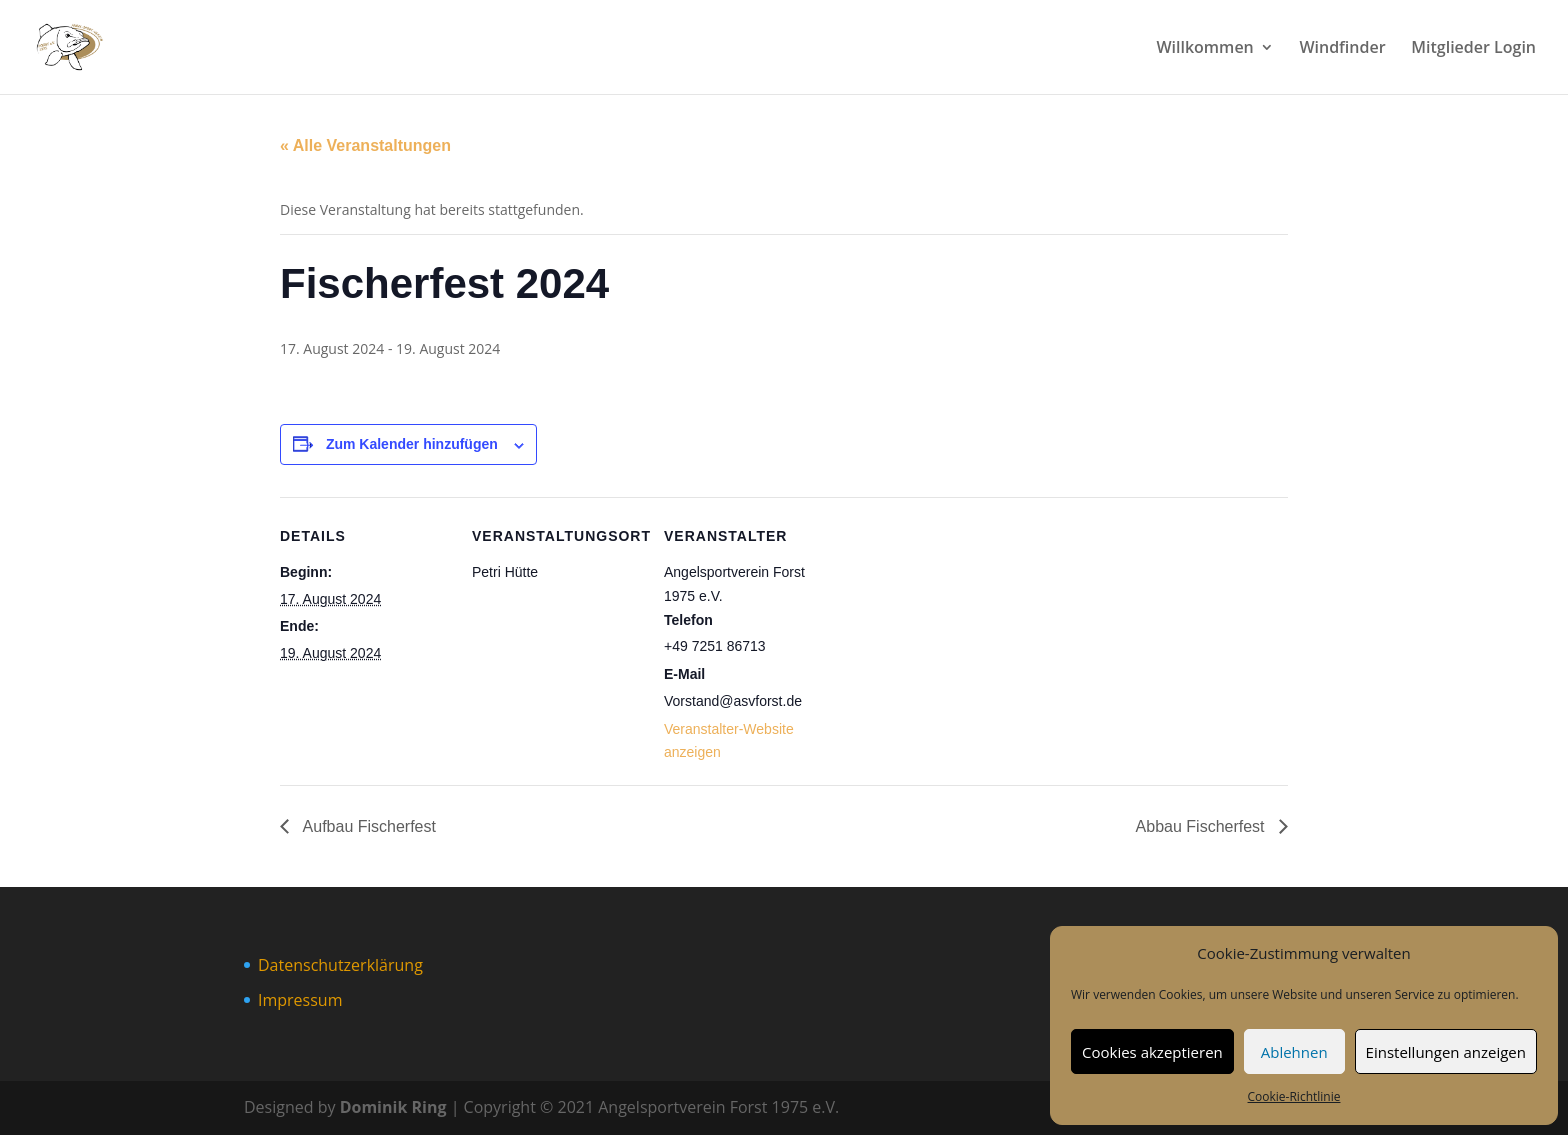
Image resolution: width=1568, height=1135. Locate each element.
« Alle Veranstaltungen (365, 145)
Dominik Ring (393, 1107)
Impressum (300, 1000)
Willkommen (1204, 49)
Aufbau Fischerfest (367, 826)
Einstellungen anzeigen (1446, 1052)
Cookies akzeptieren (1152, 1052)
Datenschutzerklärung (340, 965)
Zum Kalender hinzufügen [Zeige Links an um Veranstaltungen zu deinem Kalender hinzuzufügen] (412, 444)
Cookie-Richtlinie (1294, 1096)
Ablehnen (1294, 1052)
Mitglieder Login (1473, 49)
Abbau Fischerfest (1202, 826)
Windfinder (1342, 49)
